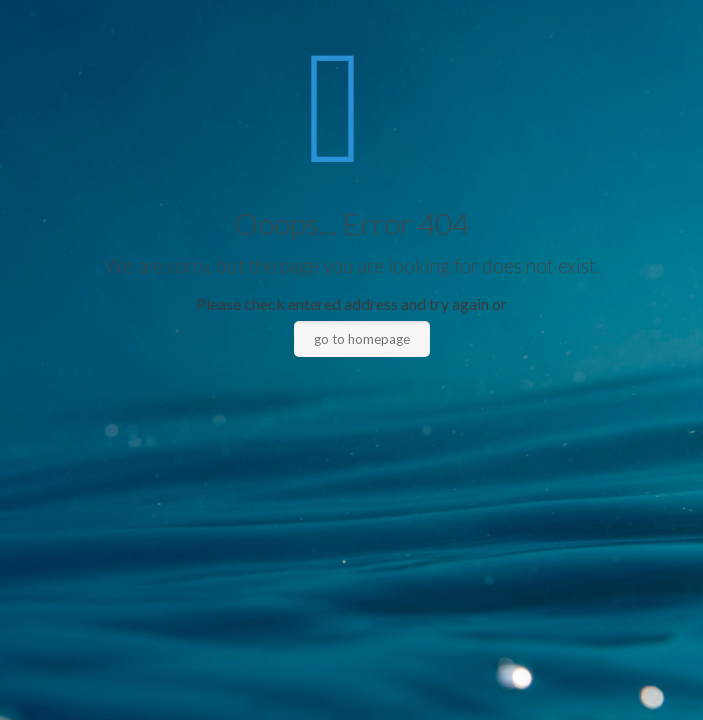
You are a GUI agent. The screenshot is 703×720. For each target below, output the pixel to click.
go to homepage (362, 339)
